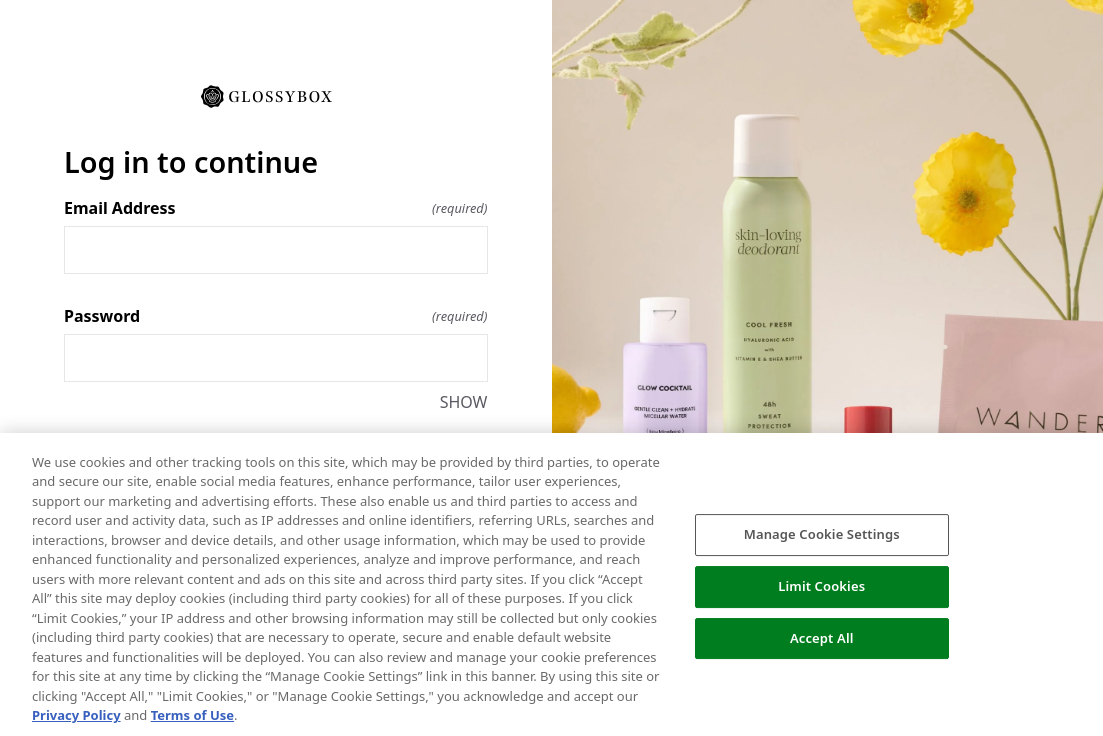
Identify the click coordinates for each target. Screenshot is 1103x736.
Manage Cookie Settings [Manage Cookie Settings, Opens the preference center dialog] (822, 534)
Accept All (822, 638)
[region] (551, 584)
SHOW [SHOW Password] (464, 402)
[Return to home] (276, 95)
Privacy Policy (76, 715)
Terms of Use (192, 715)
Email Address (276, 208)
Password (276, 316)
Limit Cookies (821, 586)
